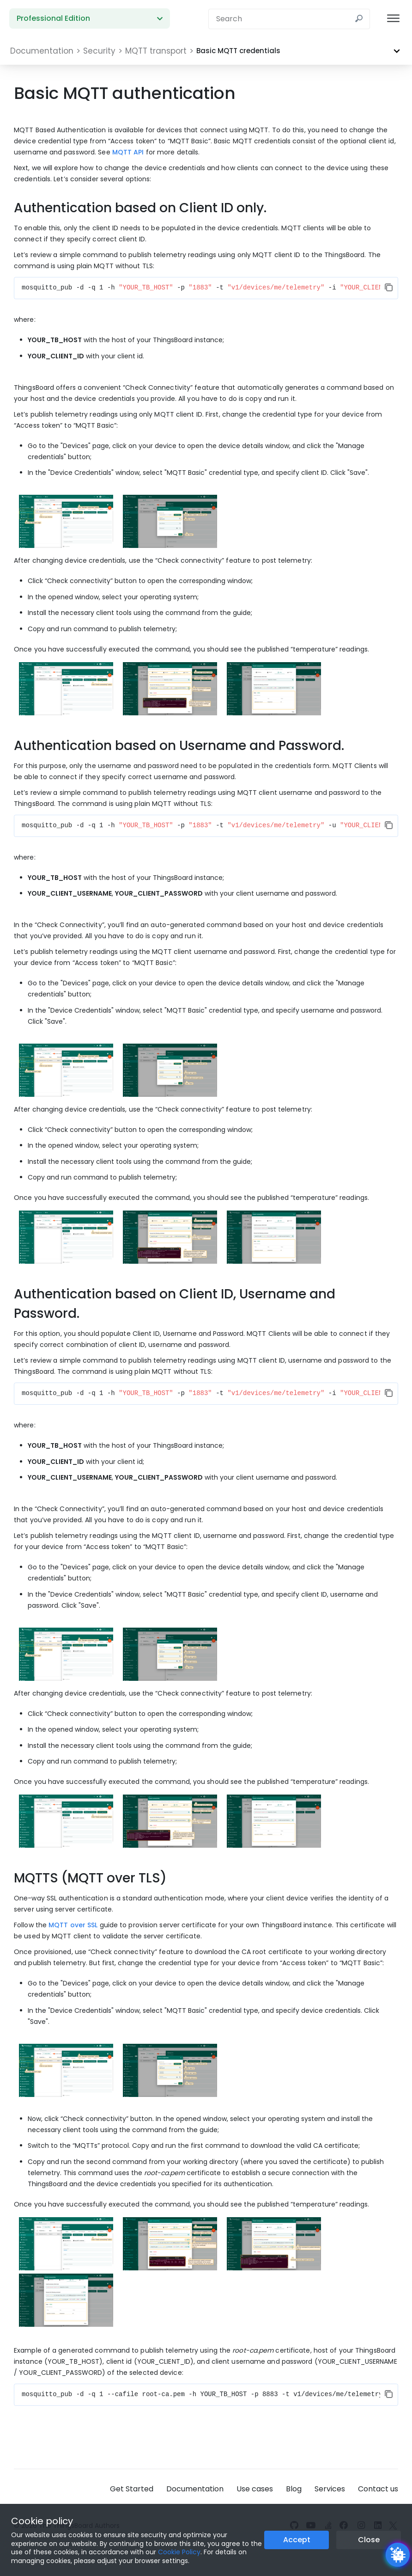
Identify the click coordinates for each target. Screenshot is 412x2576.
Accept (296, 2539)
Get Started (131, 2489)
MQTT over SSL (72, 1925)
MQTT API (128, 152)
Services (330, 2489)
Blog (294, 2489)
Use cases (254, 2489)
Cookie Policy (179, 2552)
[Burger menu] (393, 18)
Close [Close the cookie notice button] (369, 2539)
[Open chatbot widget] (398, 2555)
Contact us (378, 2489)
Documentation (195, 2489)
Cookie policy (42, 2521)
